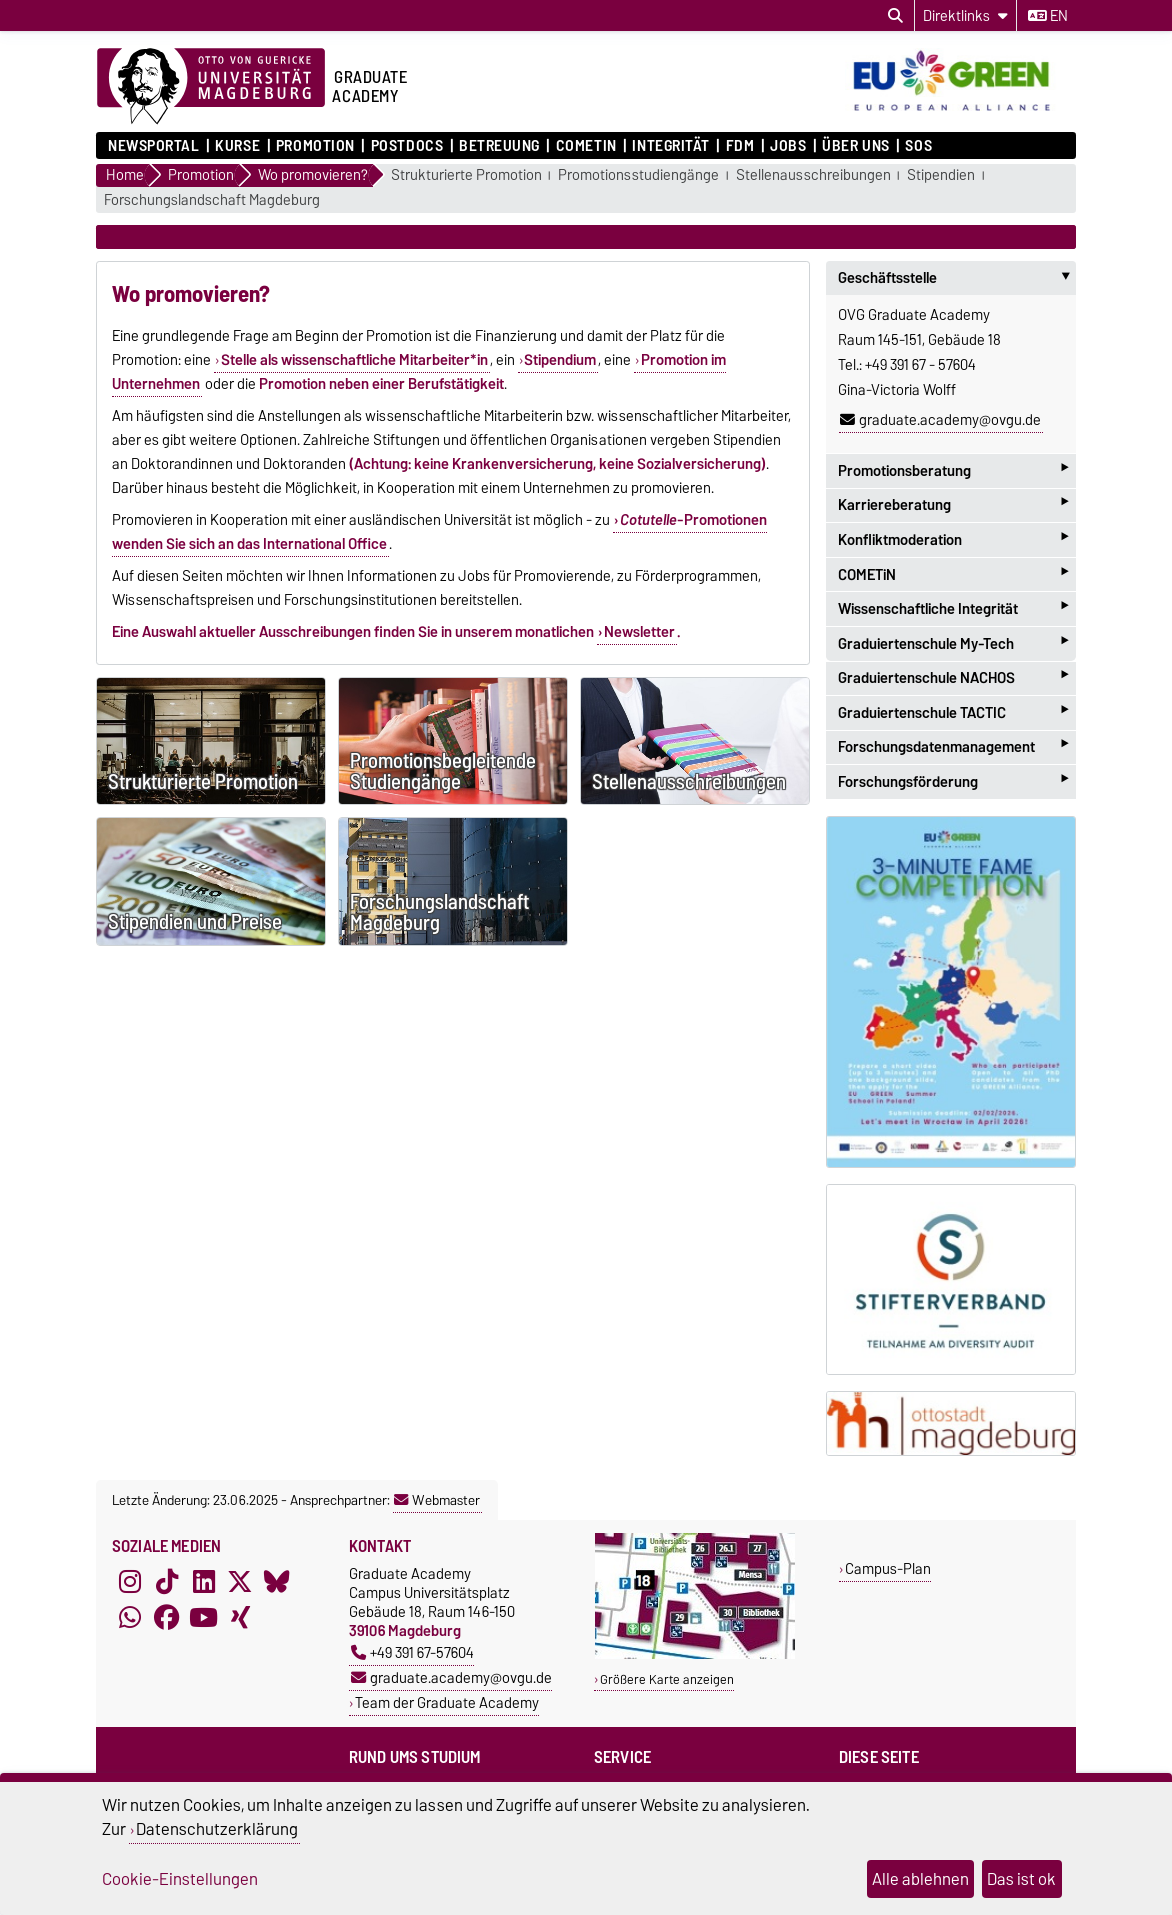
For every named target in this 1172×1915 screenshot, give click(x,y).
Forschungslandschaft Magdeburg (212, 200)
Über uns (855, 146)
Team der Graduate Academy (447, 1702)
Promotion (315, 146)
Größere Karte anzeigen (667, 1679)
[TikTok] (167, 1582)
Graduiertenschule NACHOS (953, 678)
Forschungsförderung (953, 781)
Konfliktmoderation (953, 539)
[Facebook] (167, 1618)
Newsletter (639, 632)
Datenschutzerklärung (217, 1829)
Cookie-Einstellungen (180, 1879)
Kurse (237, 146)
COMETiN (586, 146)
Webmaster (437, 1500)
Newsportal (154, 146)
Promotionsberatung (953, 470)
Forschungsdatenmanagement (953, 747)
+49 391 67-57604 (412, 1652)
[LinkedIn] (204, 1582)
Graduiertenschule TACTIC (953, 712)
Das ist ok (1021, 1879)
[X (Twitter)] (240, 1582)
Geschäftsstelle (957, 278)
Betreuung (499, 146)
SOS (918, 146)
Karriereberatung (953, 505)
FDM (740, 146)
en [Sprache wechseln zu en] (1048, 16)
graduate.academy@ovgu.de (940, 420)
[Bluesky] (277, 1582)
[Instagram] (130, 1582)
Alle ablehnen (920, 1879)
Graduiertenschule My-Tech (953, 643)
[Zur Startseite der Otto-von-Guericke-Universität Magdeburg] (211, 87)
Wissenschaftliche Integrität (953, 608)
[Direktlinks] (965, 15)
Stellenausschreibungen (813, 175)
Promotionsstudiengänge (638, 175)
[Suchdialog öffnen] (895, 16)
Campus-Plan (888, 1568)
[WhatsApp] (130, 1618)
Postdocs (407, 146)
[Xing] (240, 1618)
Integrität (671, 146)
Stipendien (941, 175)
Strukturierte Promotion (466, 175)
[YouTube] (204, 1618)
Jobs (788, 146)
